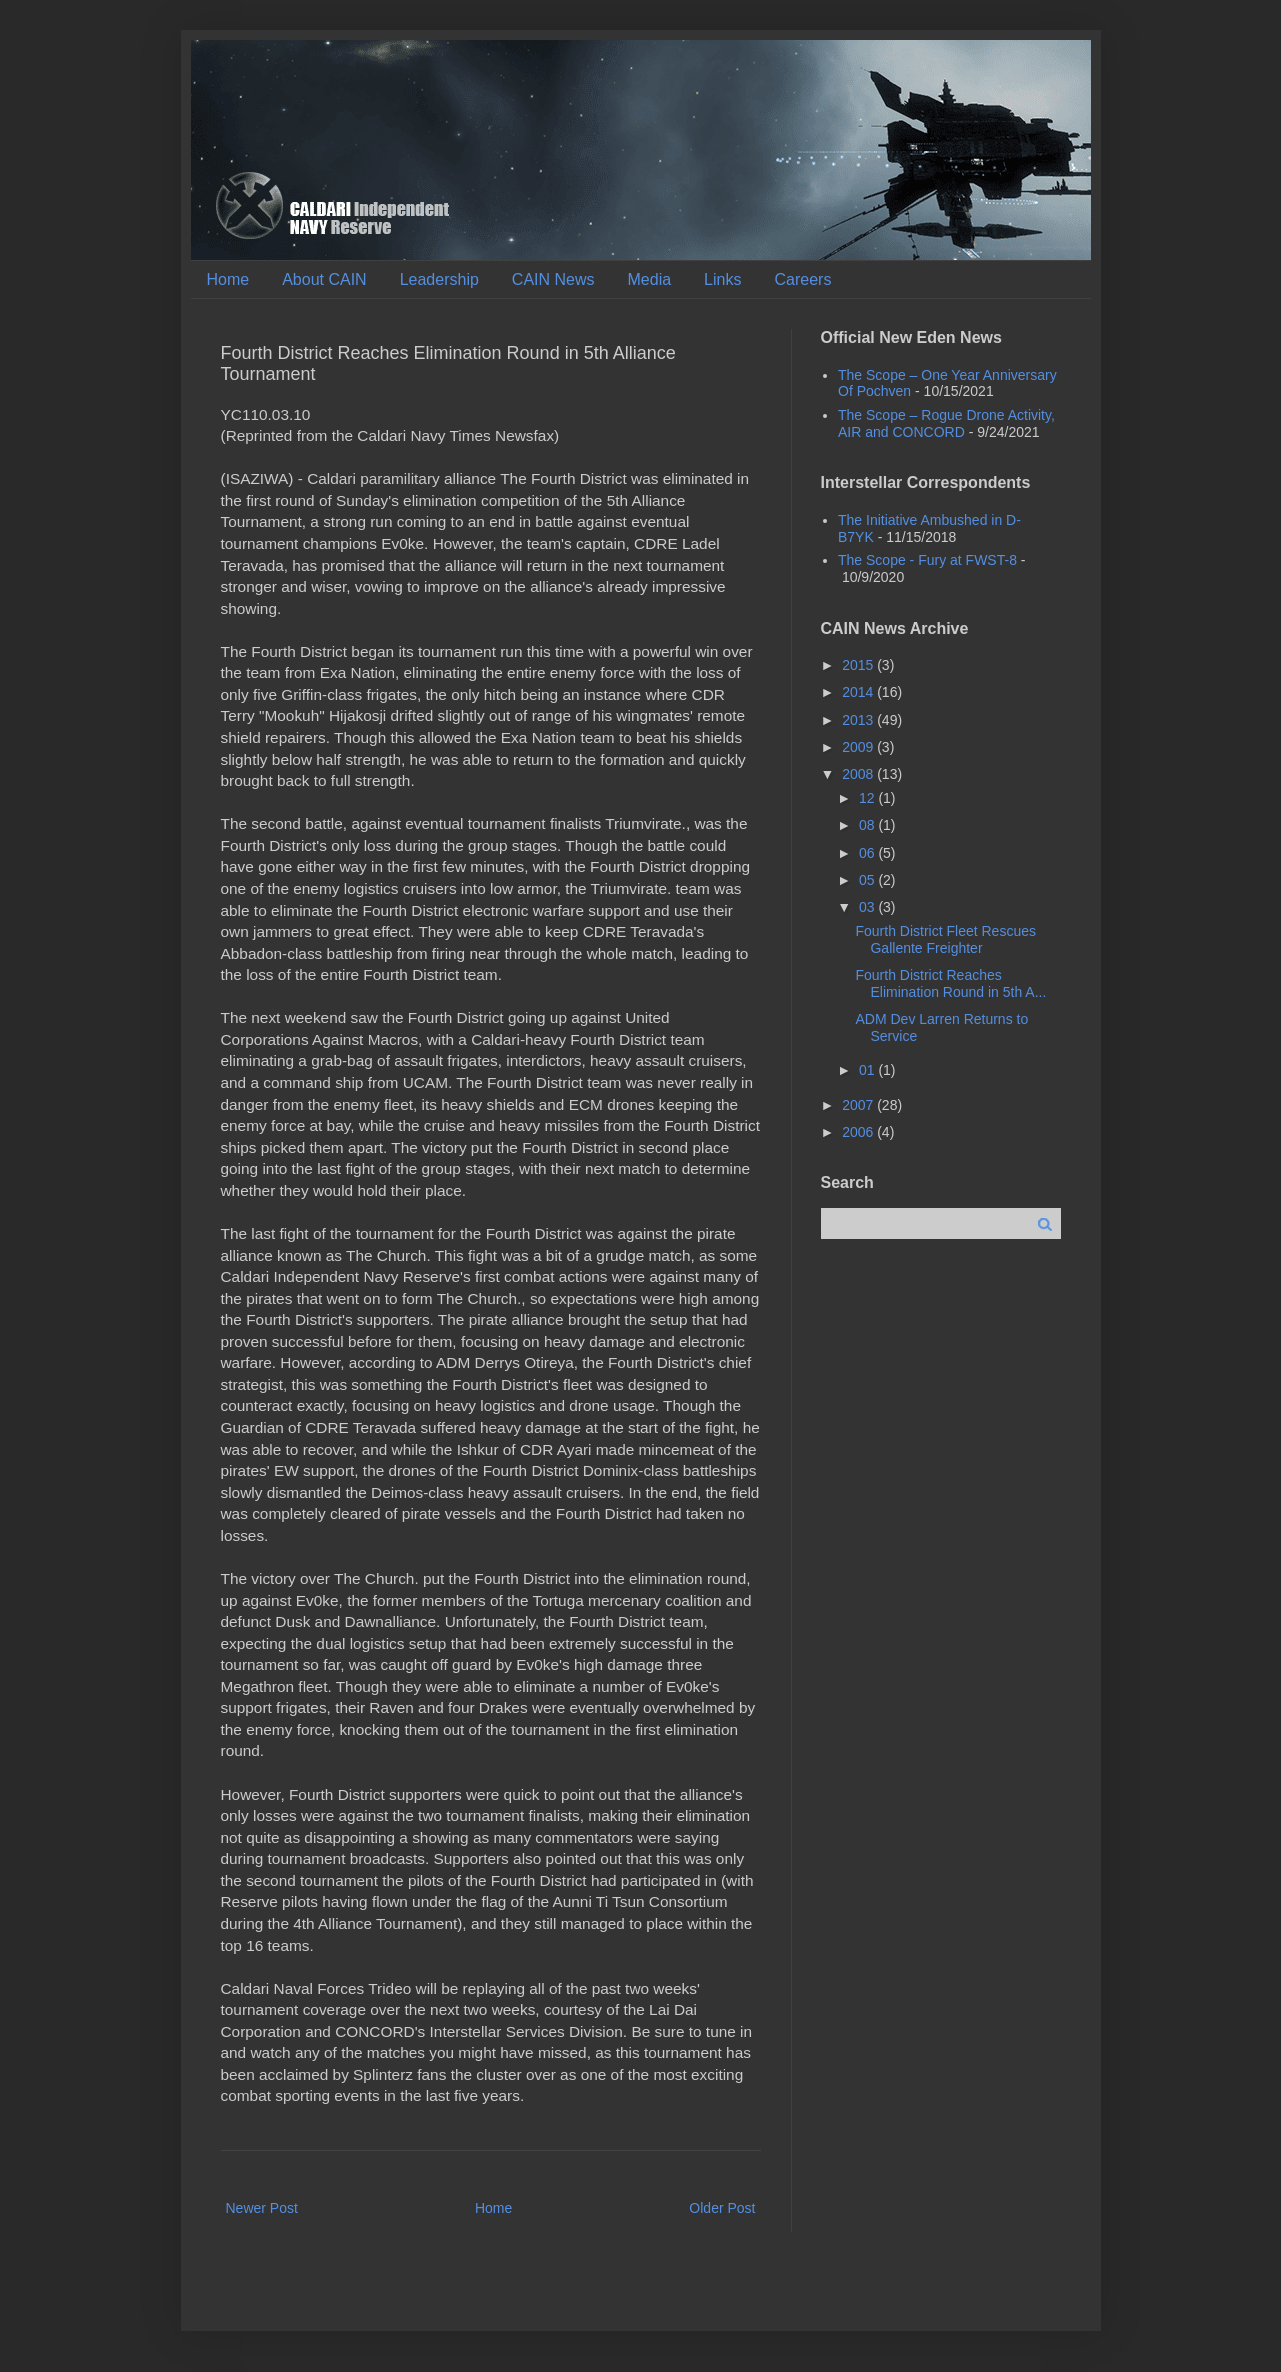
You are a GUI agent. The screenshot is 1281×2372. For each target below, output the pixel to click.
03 (868, 907)
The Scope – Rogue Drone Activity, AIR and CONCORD (946, 423)
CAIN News (553, 279)
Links (722, 279)
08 (868, 825)
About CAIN (324, 279)
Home (228, 279)
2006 (859, 1132)
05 (868, 880)
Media (650, 279)
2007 (859, 1105)
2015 (859, 665)
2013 (859, 720)
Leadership (439, 279)
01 (868, 1070)
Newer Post (262, 2208)
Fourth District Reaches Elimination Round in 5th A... (950, 983)
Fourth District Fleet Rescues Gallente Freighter (945, 939)
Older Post (722, 2208)
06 (868, 853)
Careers (802, 279)
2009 (859, 747)
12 (868, 798)
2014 (859, 692)
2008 (859, 774)
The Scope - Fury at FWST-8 (927, 560)
